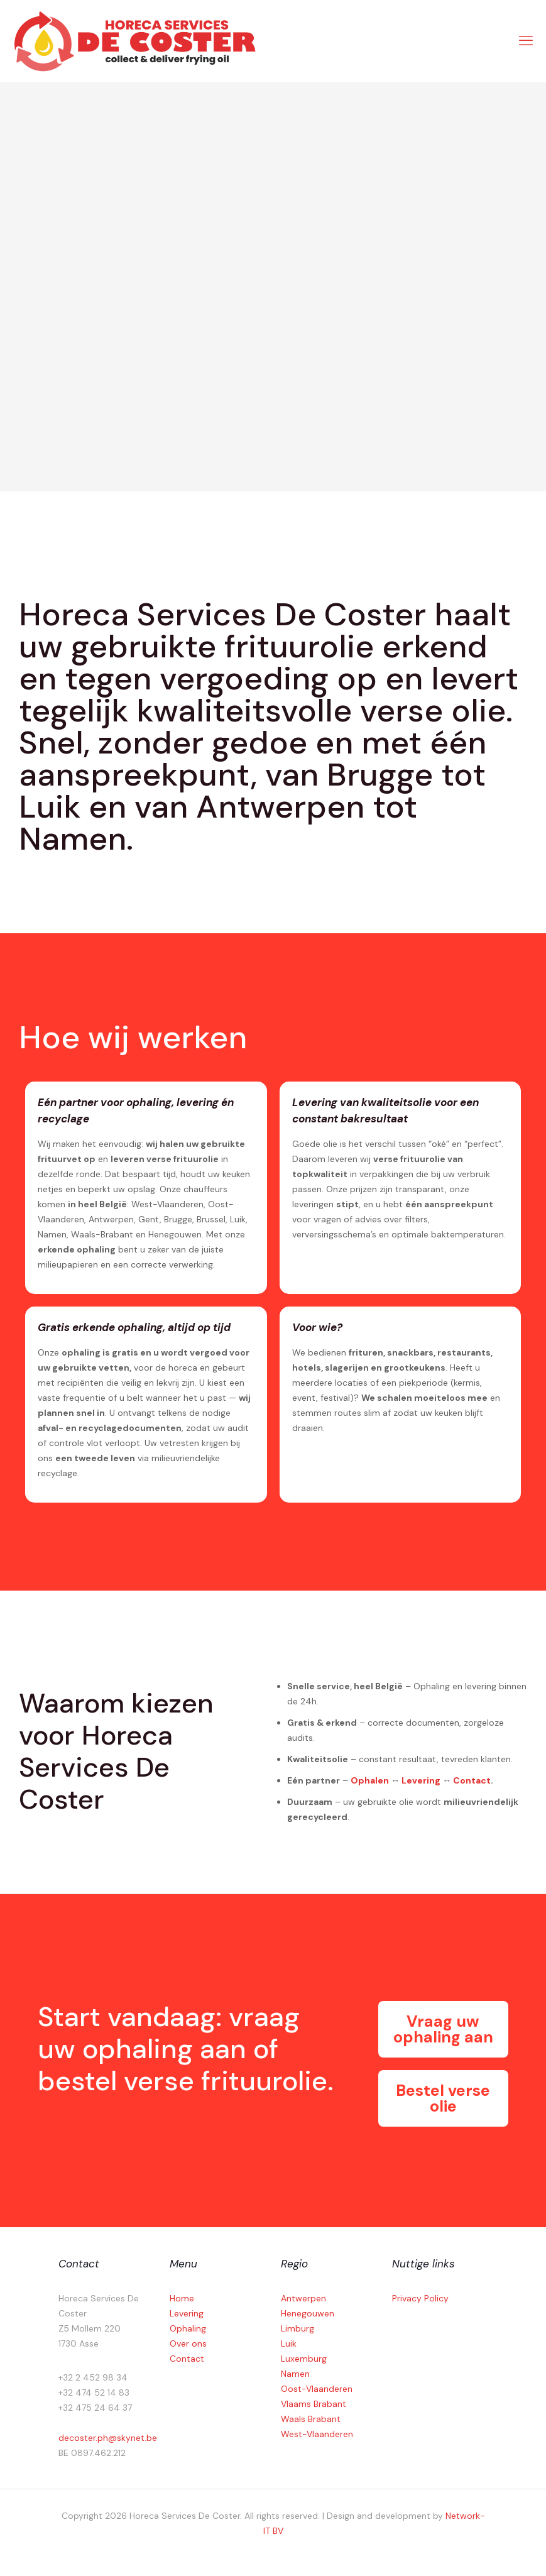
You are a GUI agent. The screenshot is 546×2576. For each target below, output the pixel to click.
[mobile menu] (526, 41)
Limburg (297, 2328)
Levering (420, 1780)
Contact (472, 1780)
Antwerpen (303, 2298)
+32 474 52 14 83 (93, 2392)
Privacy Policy (420, 2298)
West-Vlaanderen (317, 2434)
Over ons (188, 2343)
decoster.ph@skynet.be (107, 2437)
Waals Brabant (311, 2419)
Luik (289, 2343)
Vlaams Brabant (313, 2403)
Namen (295, 2373)
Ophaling (188, 2328)
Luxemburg (304, 2358)
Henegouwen (307, 2313)
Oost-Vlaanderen (316, 2388)
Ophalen (370, 1780)
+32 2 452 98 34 (93, 2377)
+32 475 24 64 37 (95, 2407)
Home (182, 2298)
